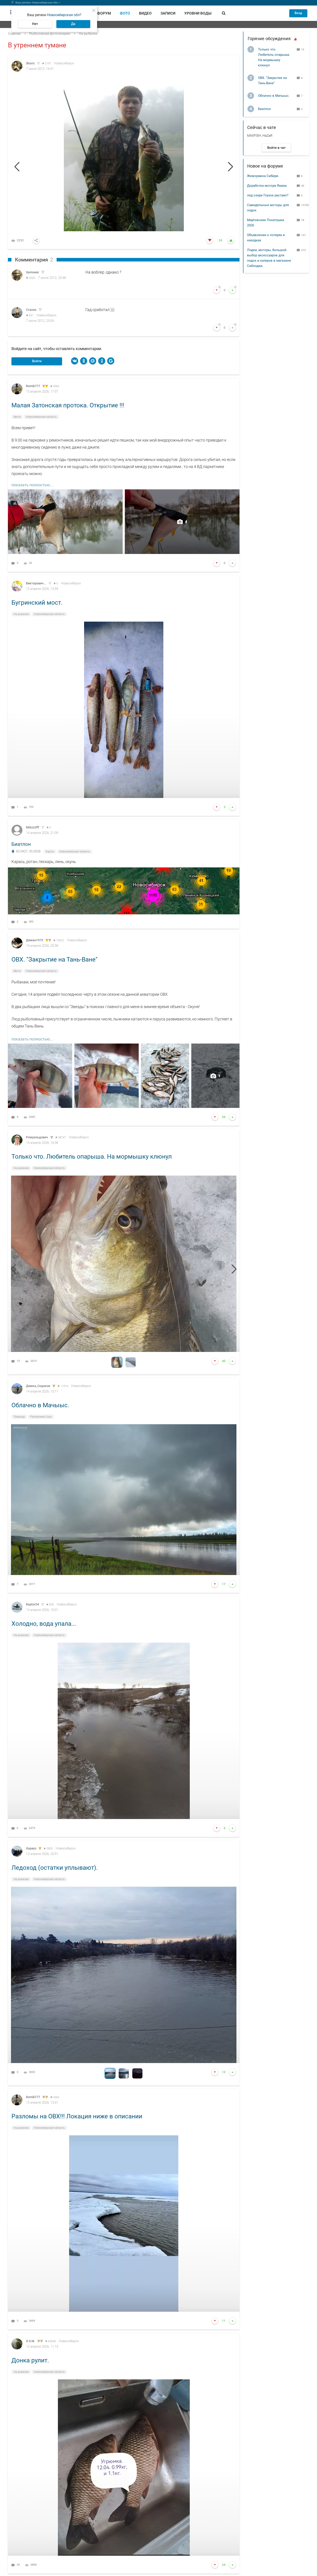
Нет (39, 24)
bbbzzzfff (34, 834)
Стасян (32, 314)
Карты (51, 858)
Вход (298, 13)
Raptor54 (34, 1614)
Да (69, 24)
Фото (126, 13)
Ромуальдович (40, 1146)
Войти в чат (276, 148)
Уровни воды (199, 13)
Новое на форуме (265, 166)
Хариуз (32, 1859)
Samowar (34, 276)
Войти (37, 365)
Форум (105, 13)
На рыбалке (23, 620)
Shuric (31, 63)
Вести (19, 421)
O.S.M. (32, 2353)
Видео (146, 13)
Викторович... (38, 589)
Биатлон (264, 109)
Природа (21, 1425)
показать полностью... (32, 490)
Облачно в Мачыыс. (273, 96)
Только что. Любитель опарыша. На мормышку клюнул (274, 57)
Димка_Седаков (41, 1394)
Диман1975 (37, 947)
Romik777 (35, 390)
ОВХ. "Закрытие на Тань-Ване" (272, 80)
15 (18, 1370)
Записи (169, 13)
